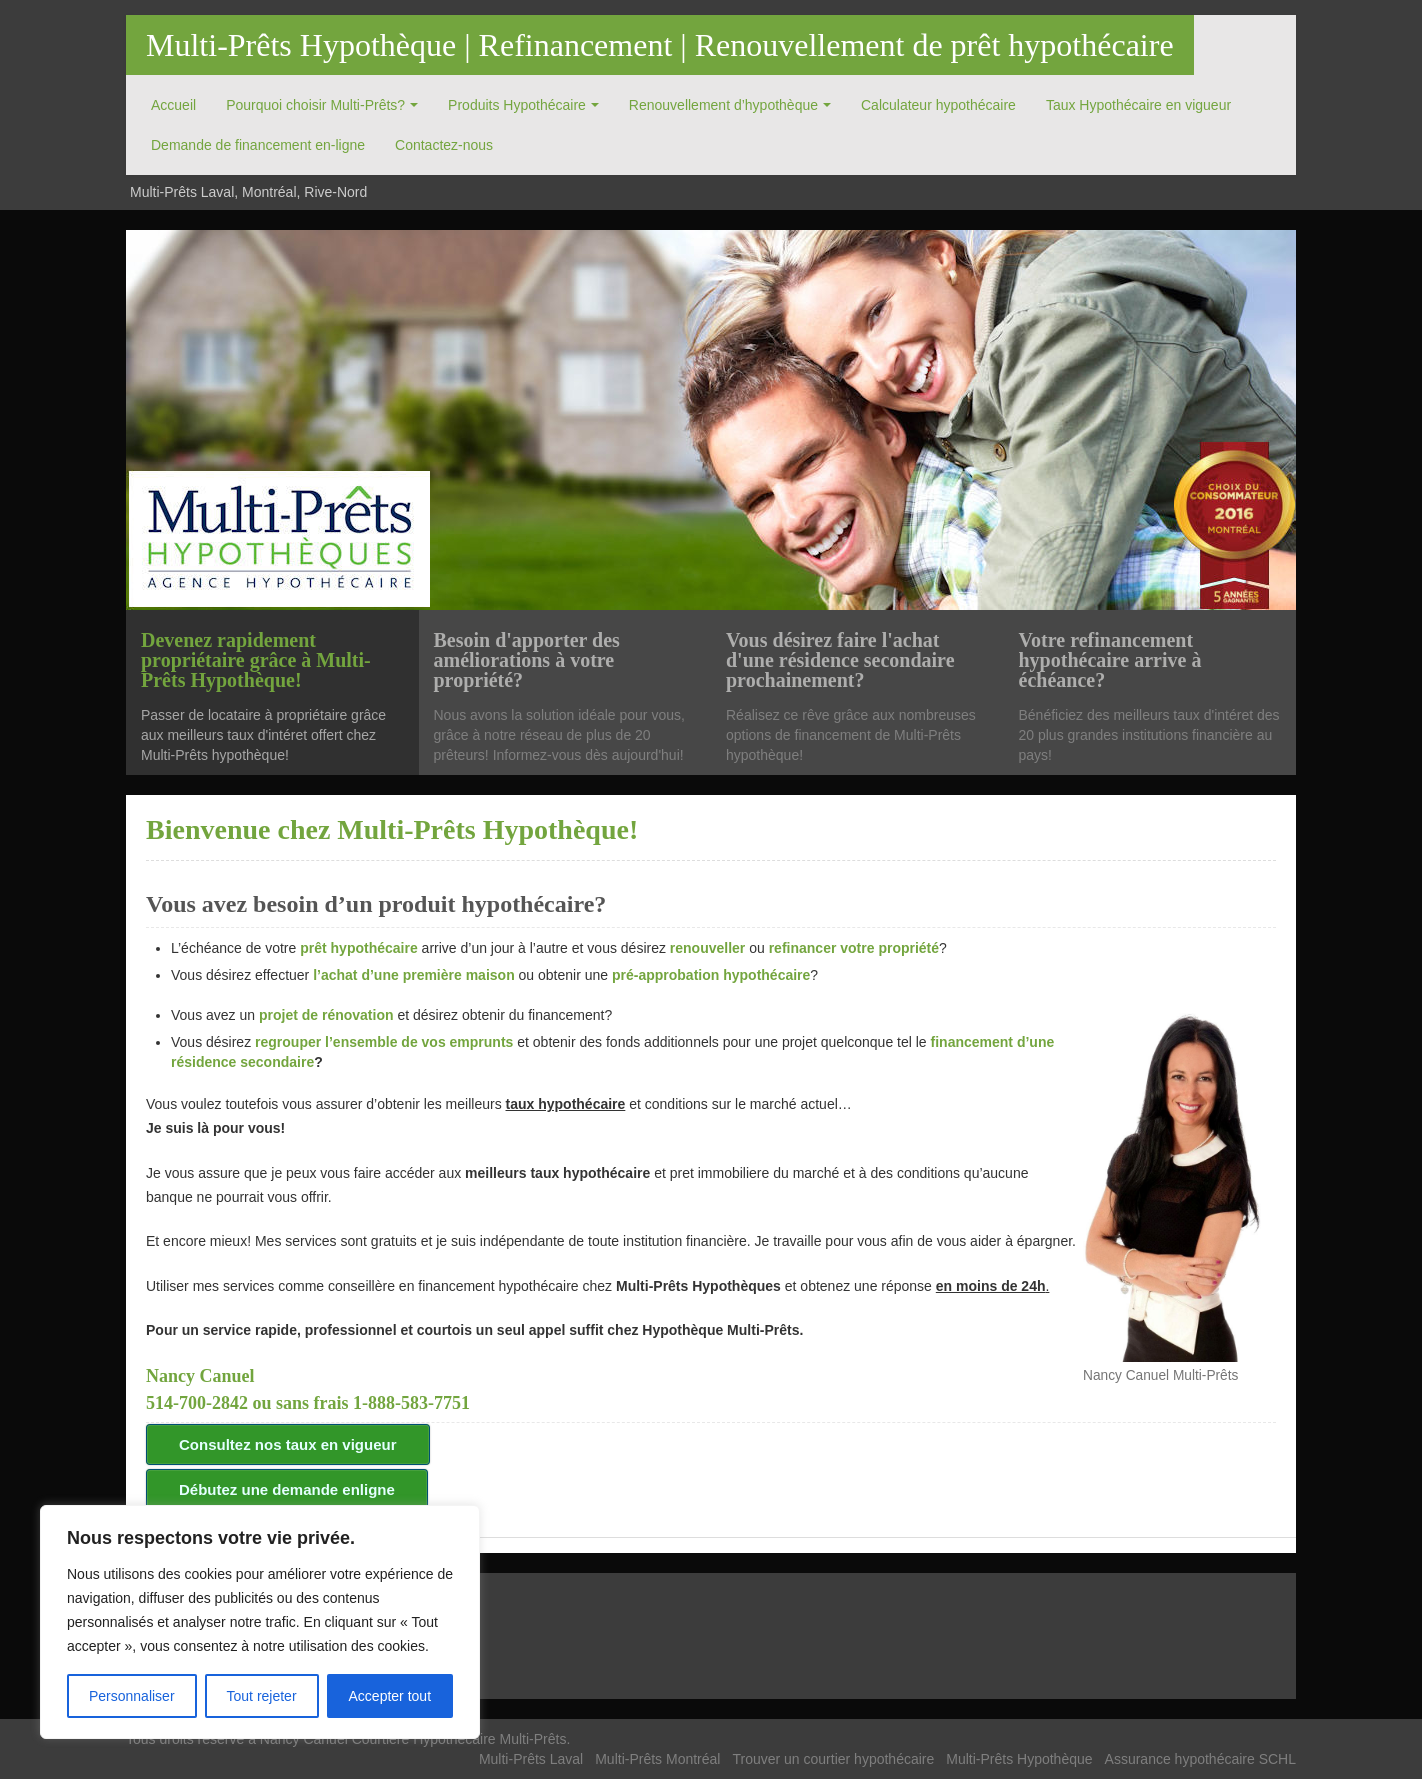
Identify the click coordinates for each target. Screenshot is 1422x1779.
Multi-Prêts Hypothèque (1019, 1759)
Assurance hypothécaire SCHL (1200, 1759)
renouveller (707, 948)
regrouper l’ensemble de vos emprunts (384, 1042)
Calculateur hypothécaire (938, 105)
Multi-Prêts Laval (531, 1759)
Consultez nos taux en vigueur (288, 1444)
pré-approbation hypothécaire (711, 975)
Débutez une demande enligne (287, 1489)
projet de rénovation (326, 1015)
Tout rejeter (262, 1696)
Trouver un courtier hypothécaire (833, 1759)
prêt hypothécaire (360, 948)
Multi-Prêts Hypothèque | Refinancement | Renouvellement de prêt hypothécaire (660, 45)
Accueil (173, 105)
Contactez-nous (444, 145)
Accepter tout (390, 1696)
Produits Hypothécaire (517, 105)
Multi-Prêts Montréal (657, 1759)
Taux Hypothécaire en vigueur (1138, 105)
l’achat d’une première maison (414, 975)
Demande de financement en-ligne (258, 145)
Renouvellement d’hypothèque (723, 105)
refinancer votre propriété (854, 948)
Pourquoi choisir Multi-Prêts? (315, 105)
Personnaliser (132, 1696)
